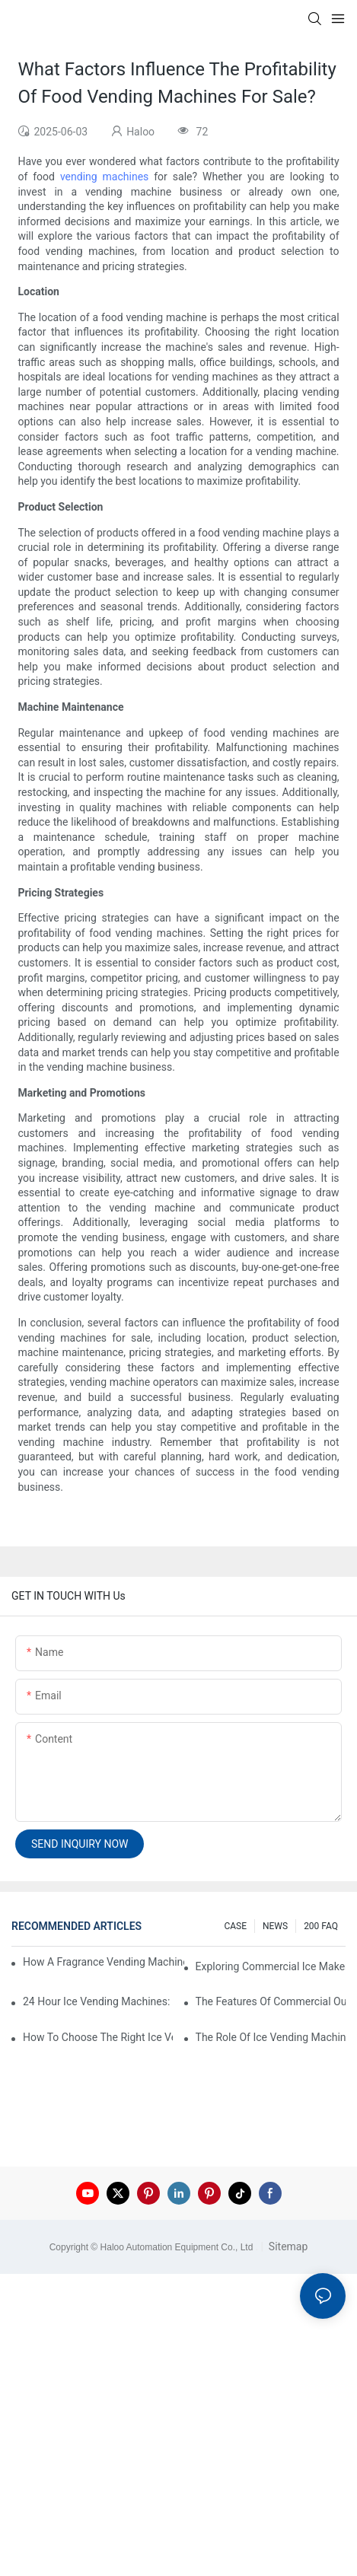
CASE (235, 1926)
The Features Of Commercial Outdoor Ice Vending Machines (271, 2001)
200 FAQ (321, 1926)
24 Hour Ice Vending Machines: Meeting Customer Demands (98, 2001)
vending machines (104, 176)
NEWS (275, 1926)
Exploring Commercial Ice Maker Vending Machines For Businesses (271, 1966)
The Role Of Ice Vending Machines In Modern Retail (271, 2037)
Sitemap (287, 2246)
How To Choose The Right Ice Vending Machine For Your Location (98, 2037)
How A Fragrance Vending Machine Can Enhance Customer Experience (103, 1962)
